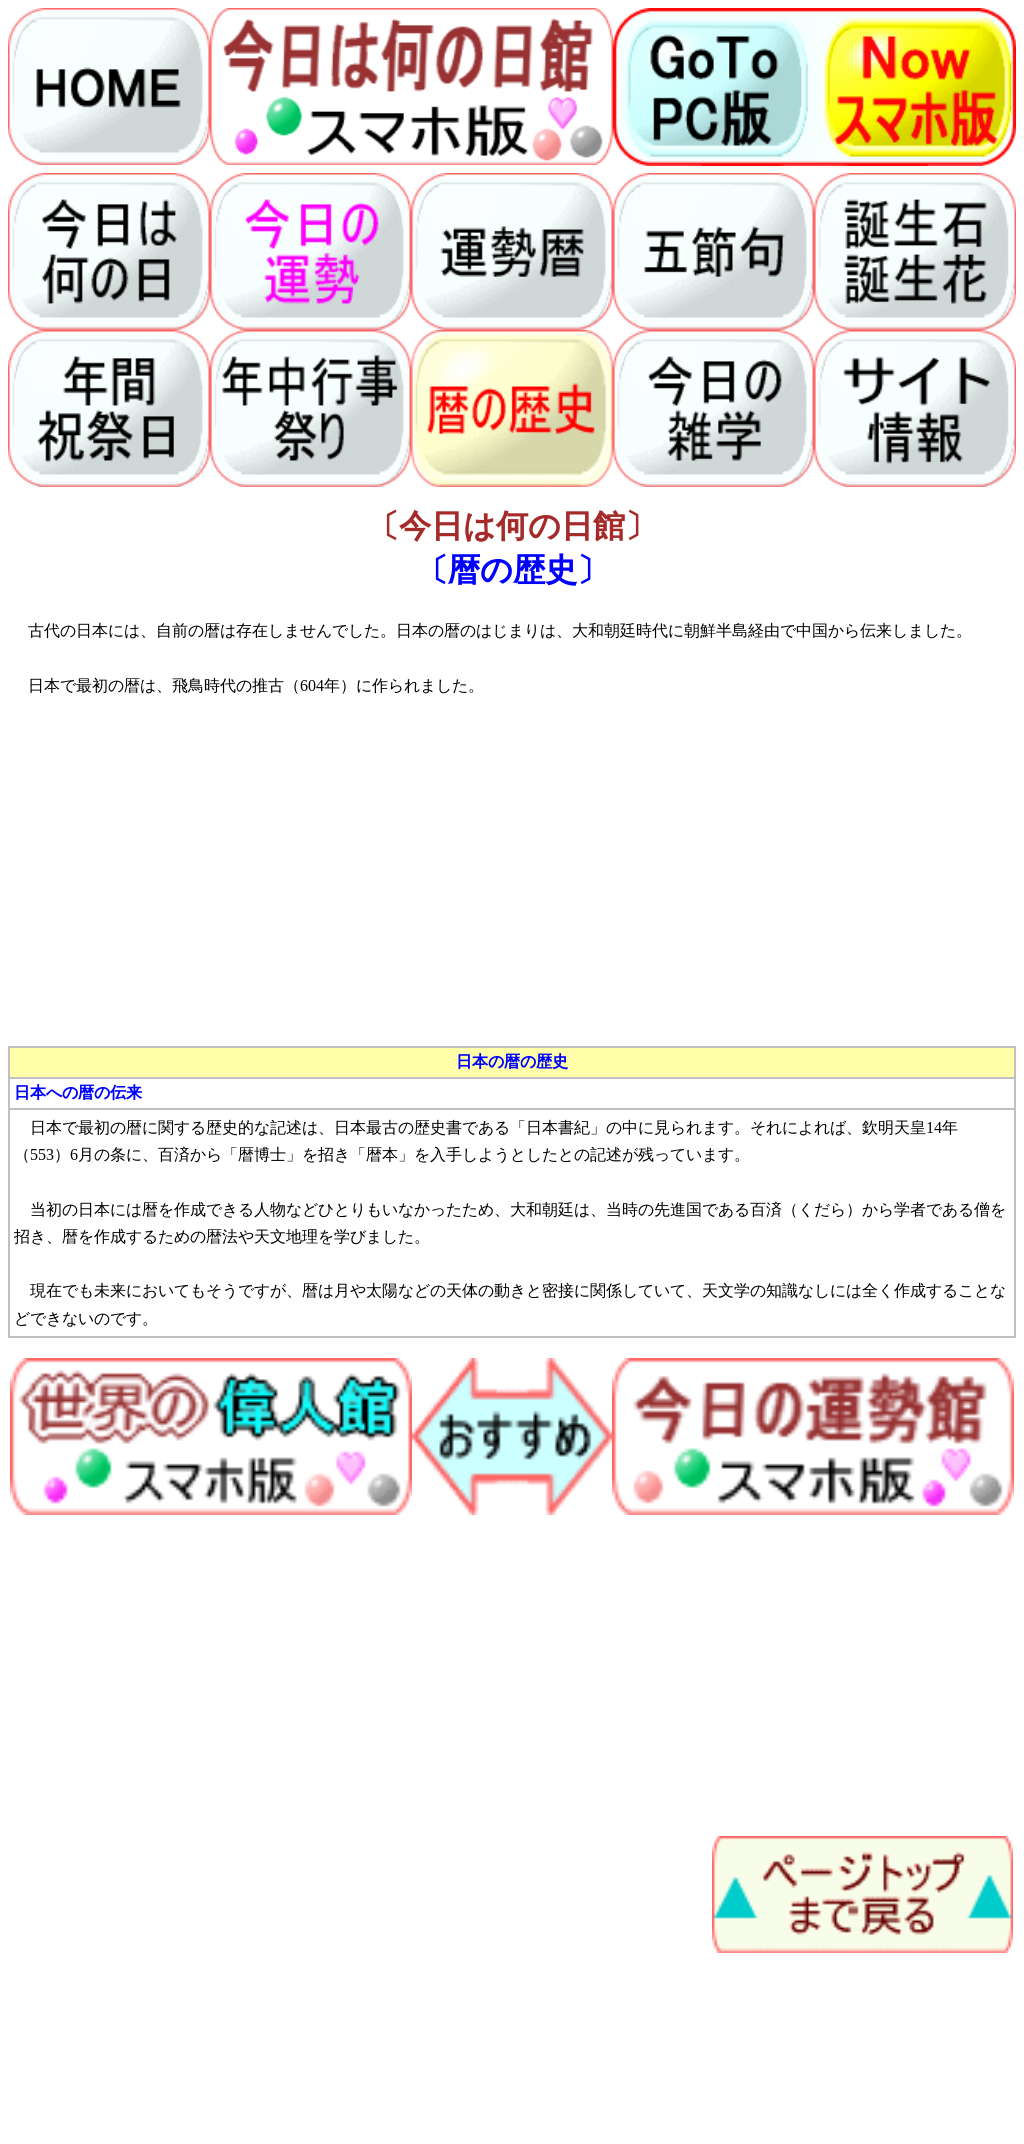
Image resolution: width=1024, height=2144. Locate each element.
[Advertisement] (512, 888)
